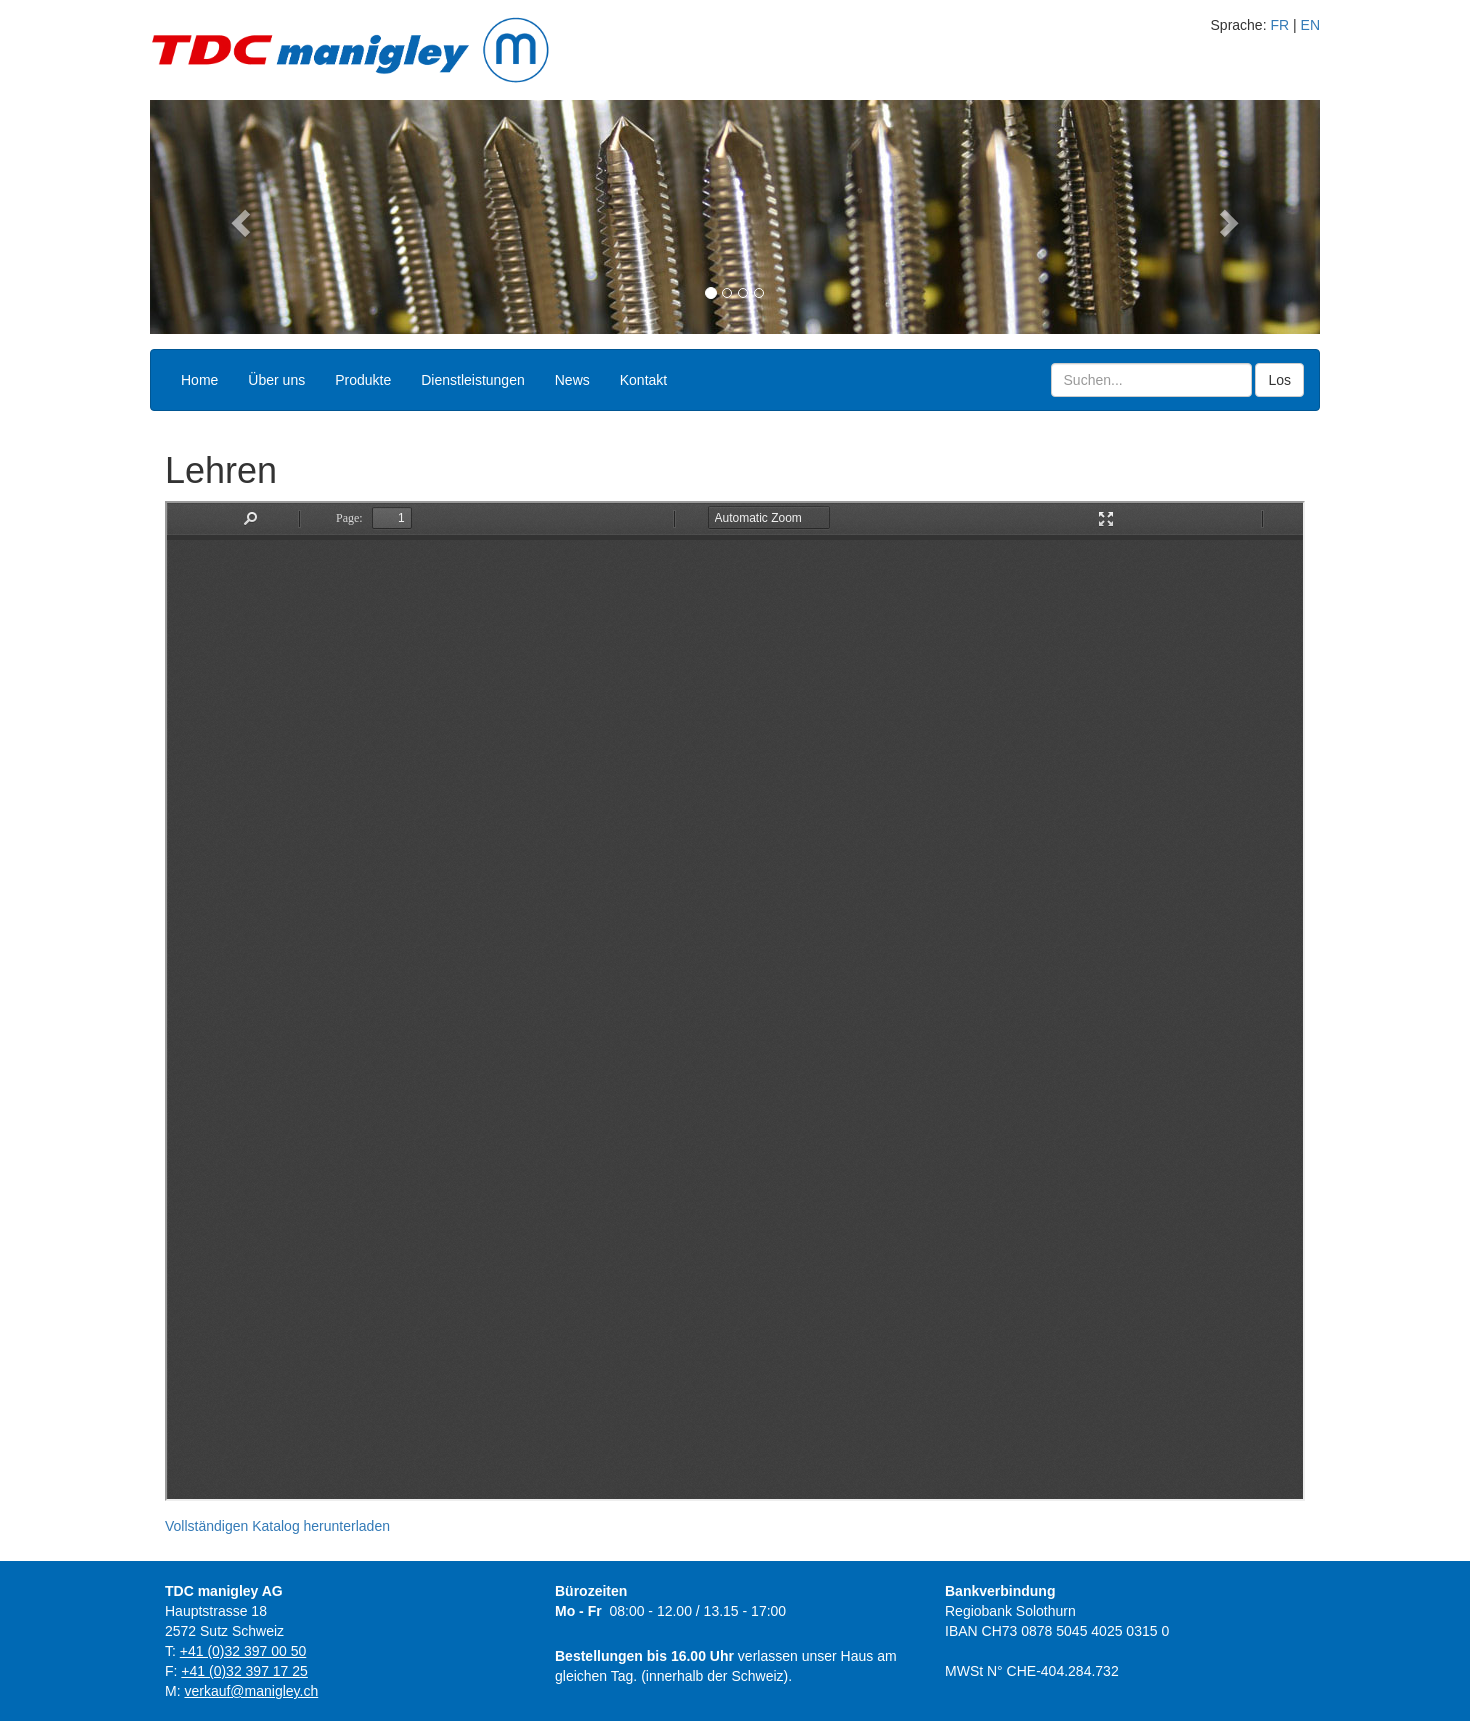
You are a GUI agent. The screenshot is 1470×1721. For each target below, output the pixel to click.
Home (199, 380)
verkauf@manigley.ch (251, 1691)
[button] (238, 217)
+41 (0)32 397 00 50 (243, 1651)
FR (1279, 25)
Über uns (276, 380)
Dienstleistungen (473, 380)
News (572, 380)
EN (1310, 25)
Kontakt (643, 380)
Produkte (363, 380)
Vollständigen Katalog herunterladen (277, 1526)
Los (1279, 380)
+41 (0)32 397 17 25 (244, 1671)
